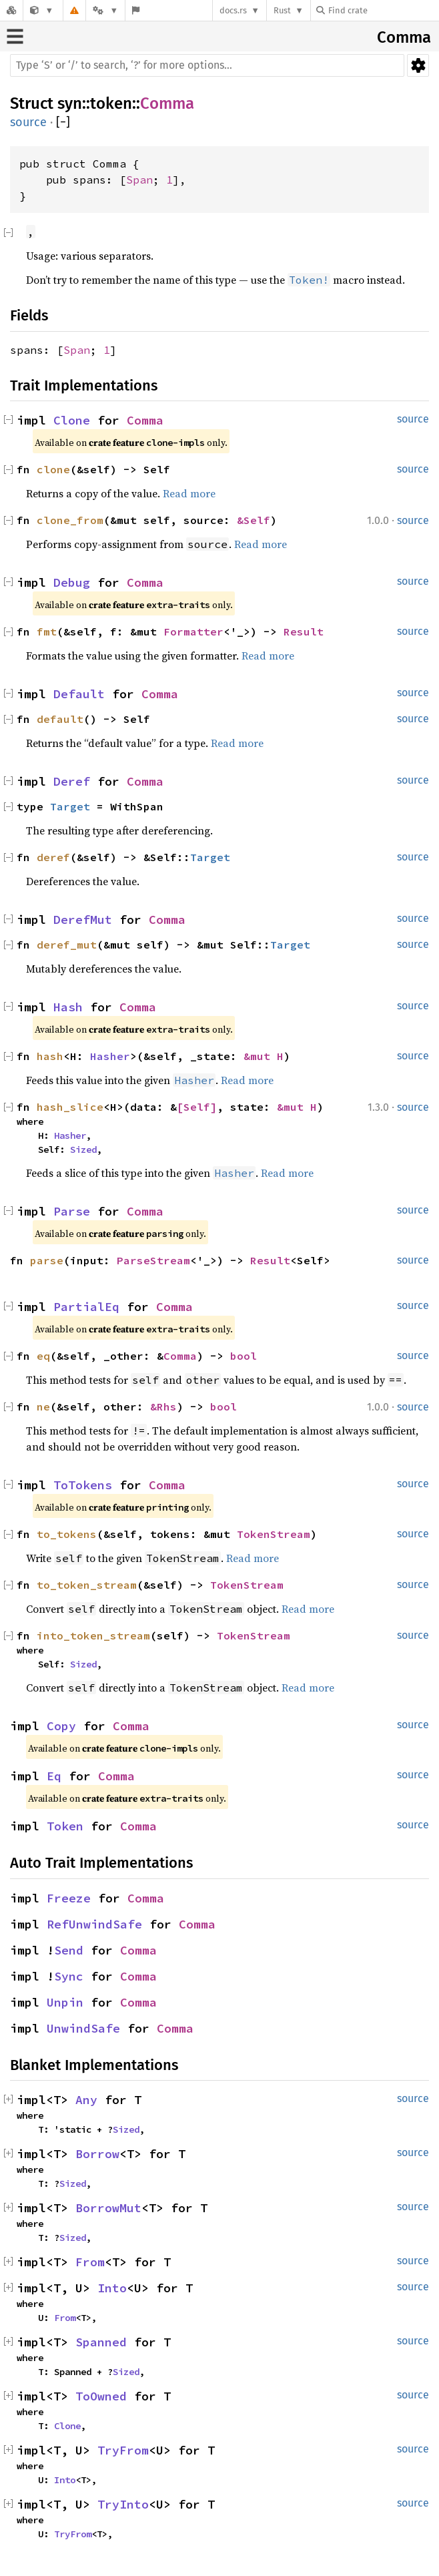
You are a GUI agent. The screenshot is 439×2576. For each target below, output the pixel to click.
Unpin (65, 2002)
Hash (68, 1007)
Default (79, 694)
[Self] (197, 1106)
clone (53, 469)
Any (86, 2099)
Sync (68, 1976)
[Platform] (105, 10)
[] (63, 122)
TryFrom (123, 2450)
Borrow (97, 2153)
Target (70, 806)
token (111, 103)
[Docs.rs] (11, 10)
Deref (71, 781)
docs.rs (233, 10)
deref (53, 857)
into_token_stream (93, 1635)
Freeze (69, 1898)
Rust (282, 10)
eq (43, 1355)
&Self (253, 520)
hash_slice (70, 1106)
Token (65, 1826)
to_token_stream (87, 1584)
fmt (47, 631)
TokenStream (273, 1534)
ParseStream (153, 1260)
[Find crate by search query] (383, 10)
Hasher (110, 1056)
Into (112, 2288)
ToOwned (101, 2396)
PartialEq (86, 1306)
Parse (71, 1211)
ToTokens (82, 1485)
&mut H (264, 1056)
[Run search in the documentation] (207, 65)
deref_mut (67, 944)
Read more (189, 493)
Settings (418, 65)
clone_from (70, 520)
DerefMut (82, 919)
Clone (71, 420)
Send (68, 1950)
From (90, 2262)
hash (50, 1056)
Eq (54, 1776)
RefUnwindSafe (94, 1924)
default (60, 719)
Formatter (193, 631)
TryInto (123, 2504)
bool (243, 1355)
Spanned (101, 2342)
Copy (61, 1726)
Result (304, 631)
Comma (404, 37)
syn (69, 103)
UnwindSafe (83, 2028)
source (28, 122)
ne (43, 1406)
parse (46, 1260)
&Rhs (163, 1406)
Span (139, 179)
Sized (83, 1149)
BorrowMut (108, 2208)
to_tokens (67, 1534)
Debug (71, 582)
